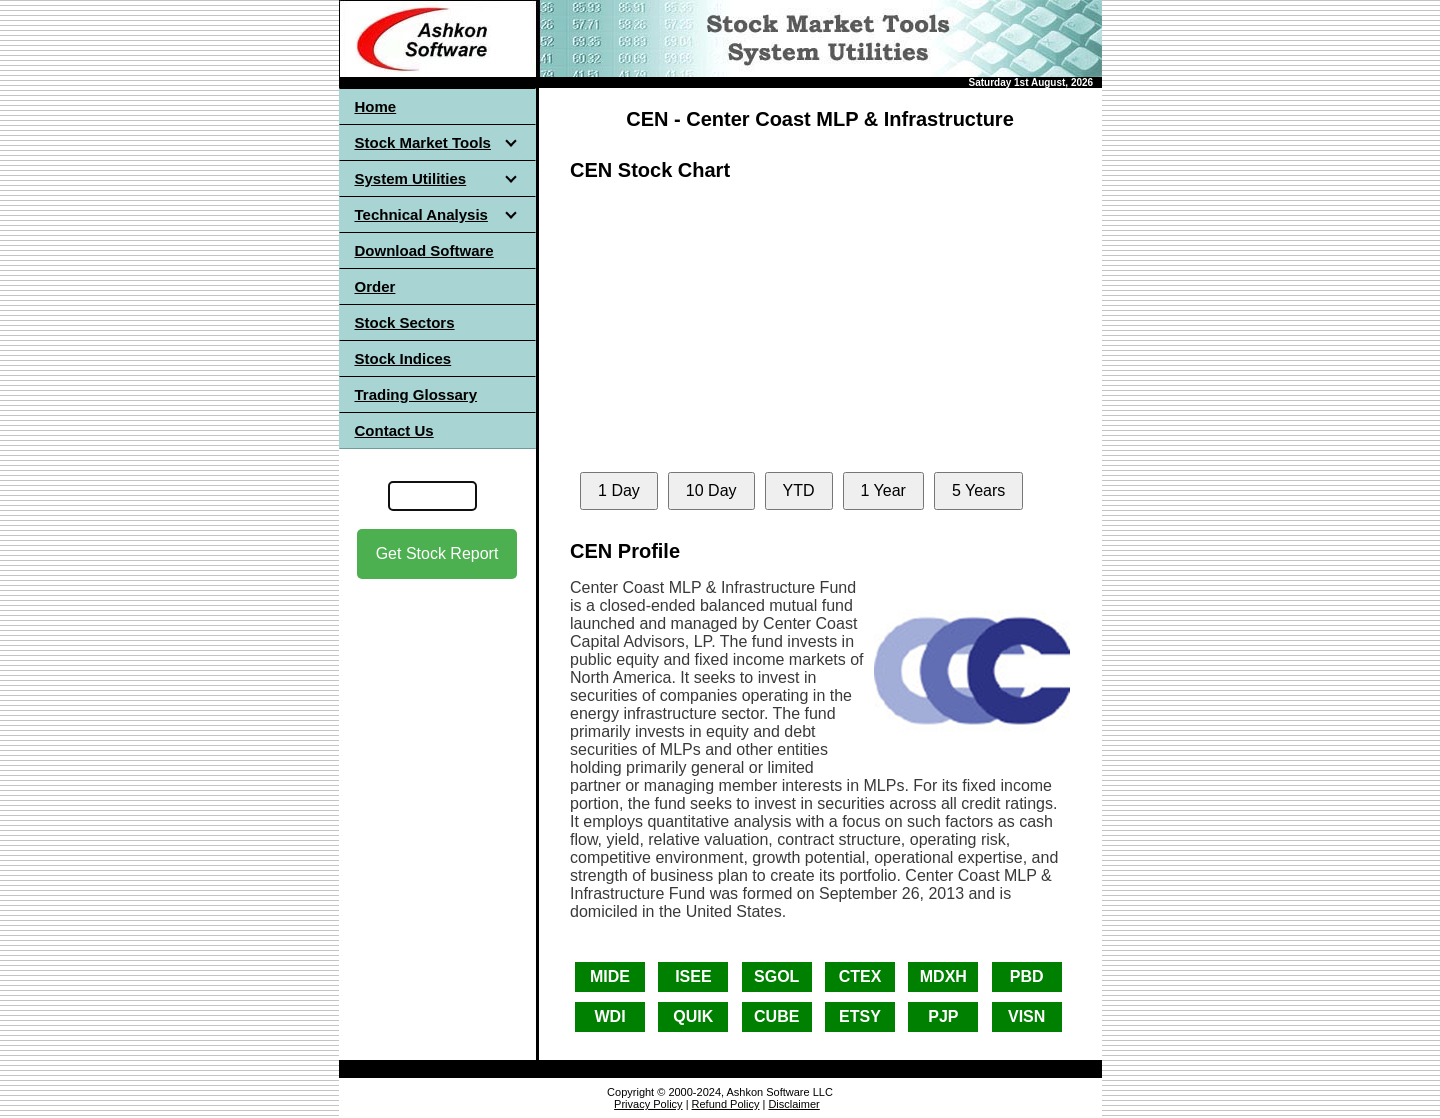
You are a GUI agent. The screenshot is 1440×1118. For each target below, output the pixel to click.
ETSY (860, 1016)
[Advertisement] (437, 759)
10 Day (711, 490)
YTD (799, 490)
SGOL (776, 976)
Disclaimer (793, 1104)
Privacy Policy (648, 1104)
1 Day (619, 490)
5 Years (978, 490)
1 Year (883, 490)
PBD (1027, 976)
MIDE (610, 976)
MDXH (943, 976)
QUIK (693, 1016)
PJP (943, 1016)
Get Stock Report (437, 553)
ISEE (693, 976)
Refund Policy (726, 1104)
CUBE (776, 1016)
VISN (1026, 1016)
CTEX (860, 976)
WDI (609, 1016)
